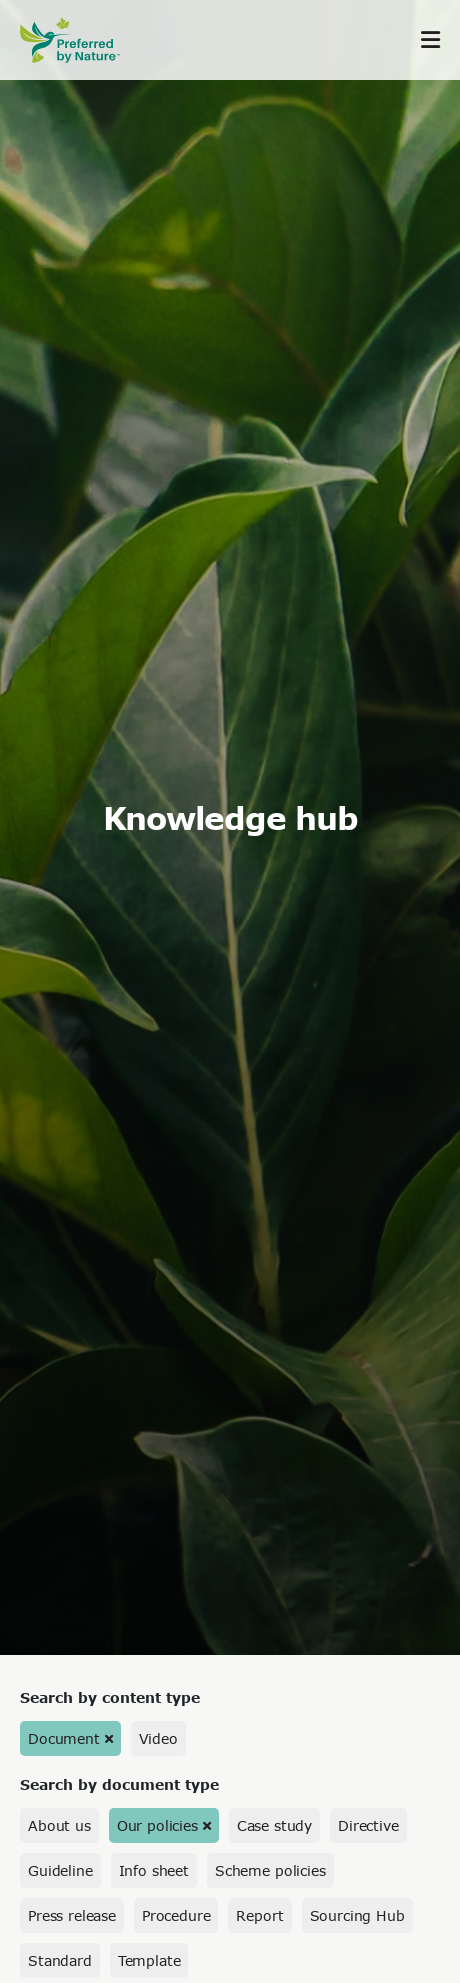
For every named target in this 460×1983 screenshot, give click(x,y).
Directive (368, 1825)
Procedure (176, 1915)
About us (59, 1825)
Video (158, 1738)
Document (64, 1738)
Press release (72, 1915)
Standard (60, 1960)
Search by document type (119, 1784)
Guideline (60, 1870)
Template (149, 1960)
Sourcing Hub (357, 1915)
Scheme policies (270, 1870)
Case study (274, 1825)
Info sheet (154, 1870)
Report (259, 1915)
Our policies (157, 1825)
